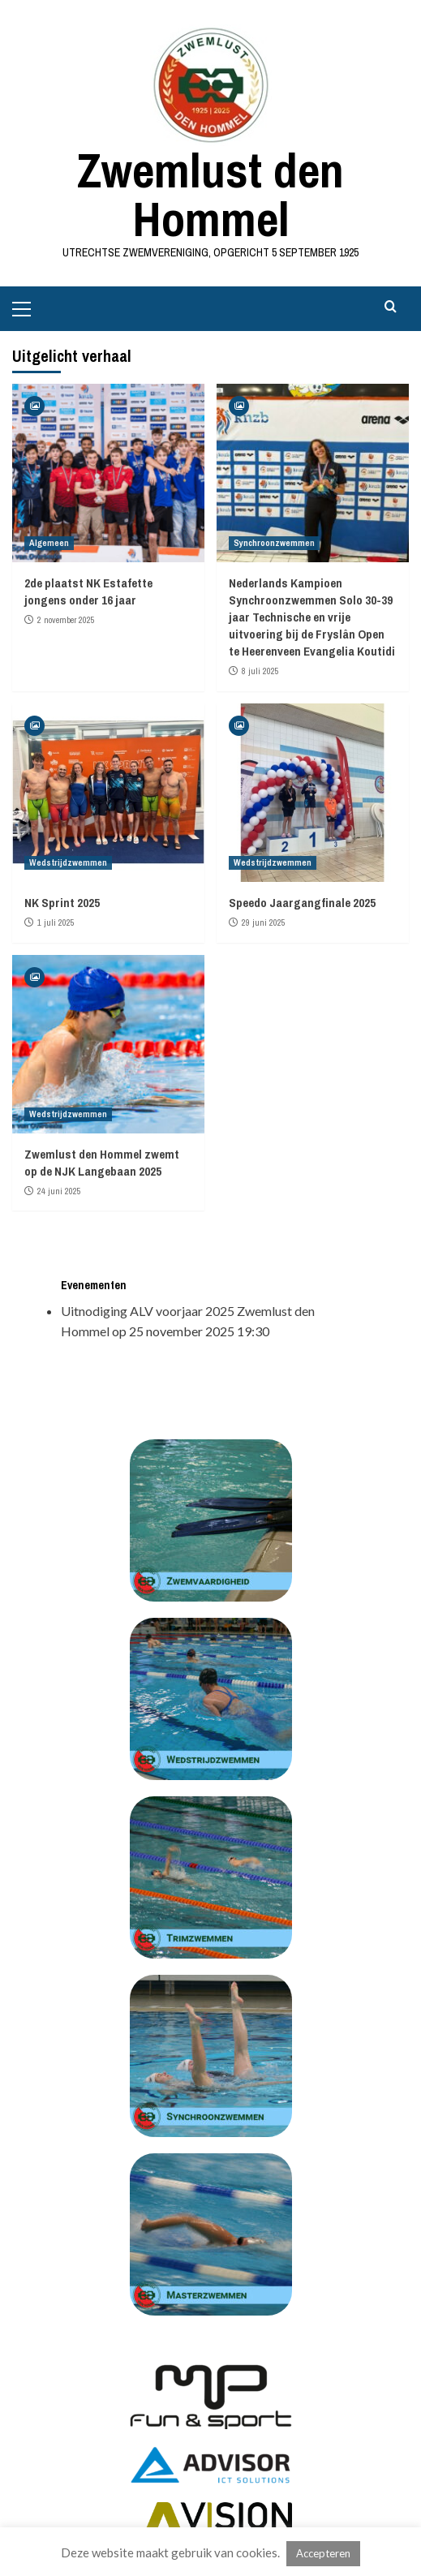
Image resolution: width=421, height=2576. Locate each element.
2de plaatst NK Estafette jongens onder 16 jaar (88, 591)
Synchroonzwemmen (274, 542)
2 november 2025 (66, 620)
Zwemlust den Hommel (210, 194)
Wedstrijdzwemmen (68, 862)
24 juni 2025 (59, 1191)
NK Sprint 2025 (62, 902)
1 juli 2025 (56, 922)
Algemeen (49, 542)
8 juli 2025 (260, 671)
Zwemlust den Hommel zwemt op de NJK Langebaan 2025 (101, 1163)
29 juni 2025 (264, 922)
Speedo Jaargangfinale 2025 (302, 902)
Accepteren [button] (323, 2553)
